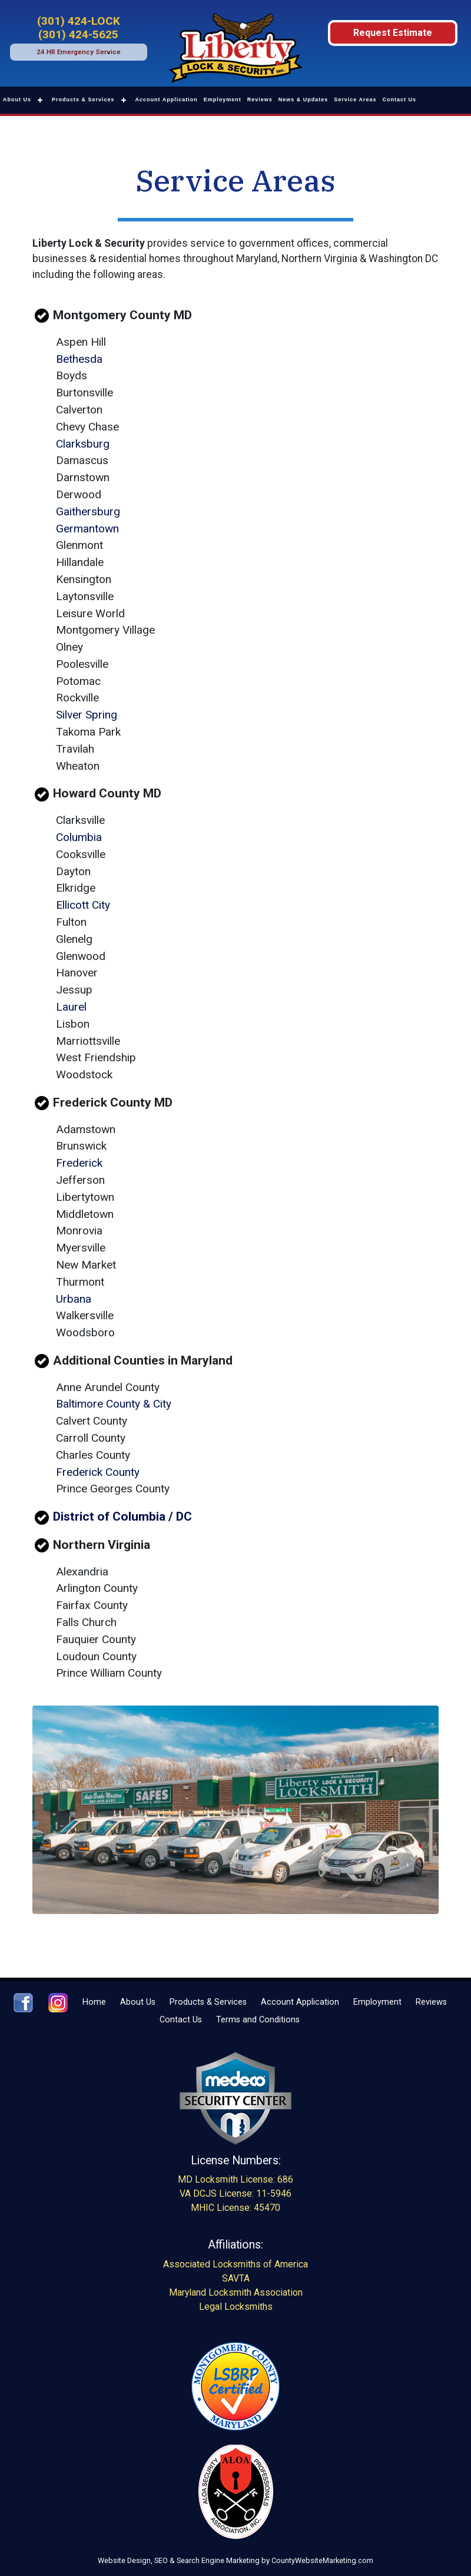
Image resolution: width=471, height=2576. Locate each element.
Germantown (87, 528)
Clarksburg (83, 444)
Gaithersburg (88, 511)
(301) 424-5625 (78, 34)
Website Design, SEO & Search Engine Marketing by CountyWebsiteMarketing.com (235, 2560)
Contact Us (400, 99)
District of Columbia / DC (122, 1516)
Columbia (79, 837)
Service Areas (355, 99)
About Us (17, 99)
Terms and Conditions (258, 2020)
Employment (222, 99)
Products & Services (83, 99)
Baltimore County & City (113, 1403)
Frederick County (98, 1472)
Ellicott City (83, 905)
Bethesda (79, 359)
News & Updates (303, 99)
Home (94, 2002)
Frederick (79, 1163)
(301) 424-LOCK (78, 21)
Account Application (166, 99)
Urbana (73, 1299)
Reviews (260, 99)
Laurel (71, 1007)
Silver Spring (86, 714)
